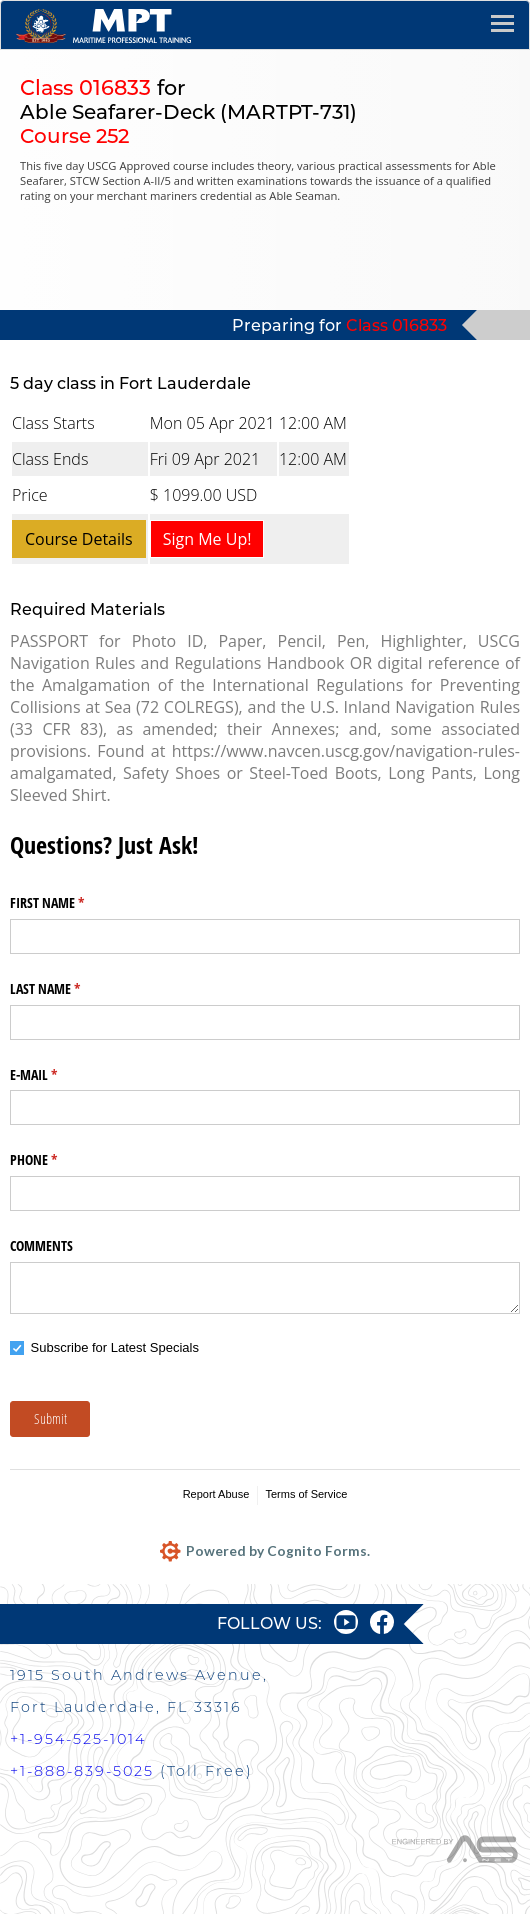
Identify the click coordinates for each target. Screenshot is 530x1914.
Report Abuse (216, 1494)
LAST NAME (68, 989)
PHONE (57, 1160)
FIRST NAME (70, 903)
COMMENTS (41, 1245)
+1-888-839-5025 (82, 1771)
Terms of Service (306, 1494)
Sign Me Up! (207, 539)
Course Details (79, 539)
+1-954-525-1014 (78, 1739)
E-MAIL (57, 1075)
